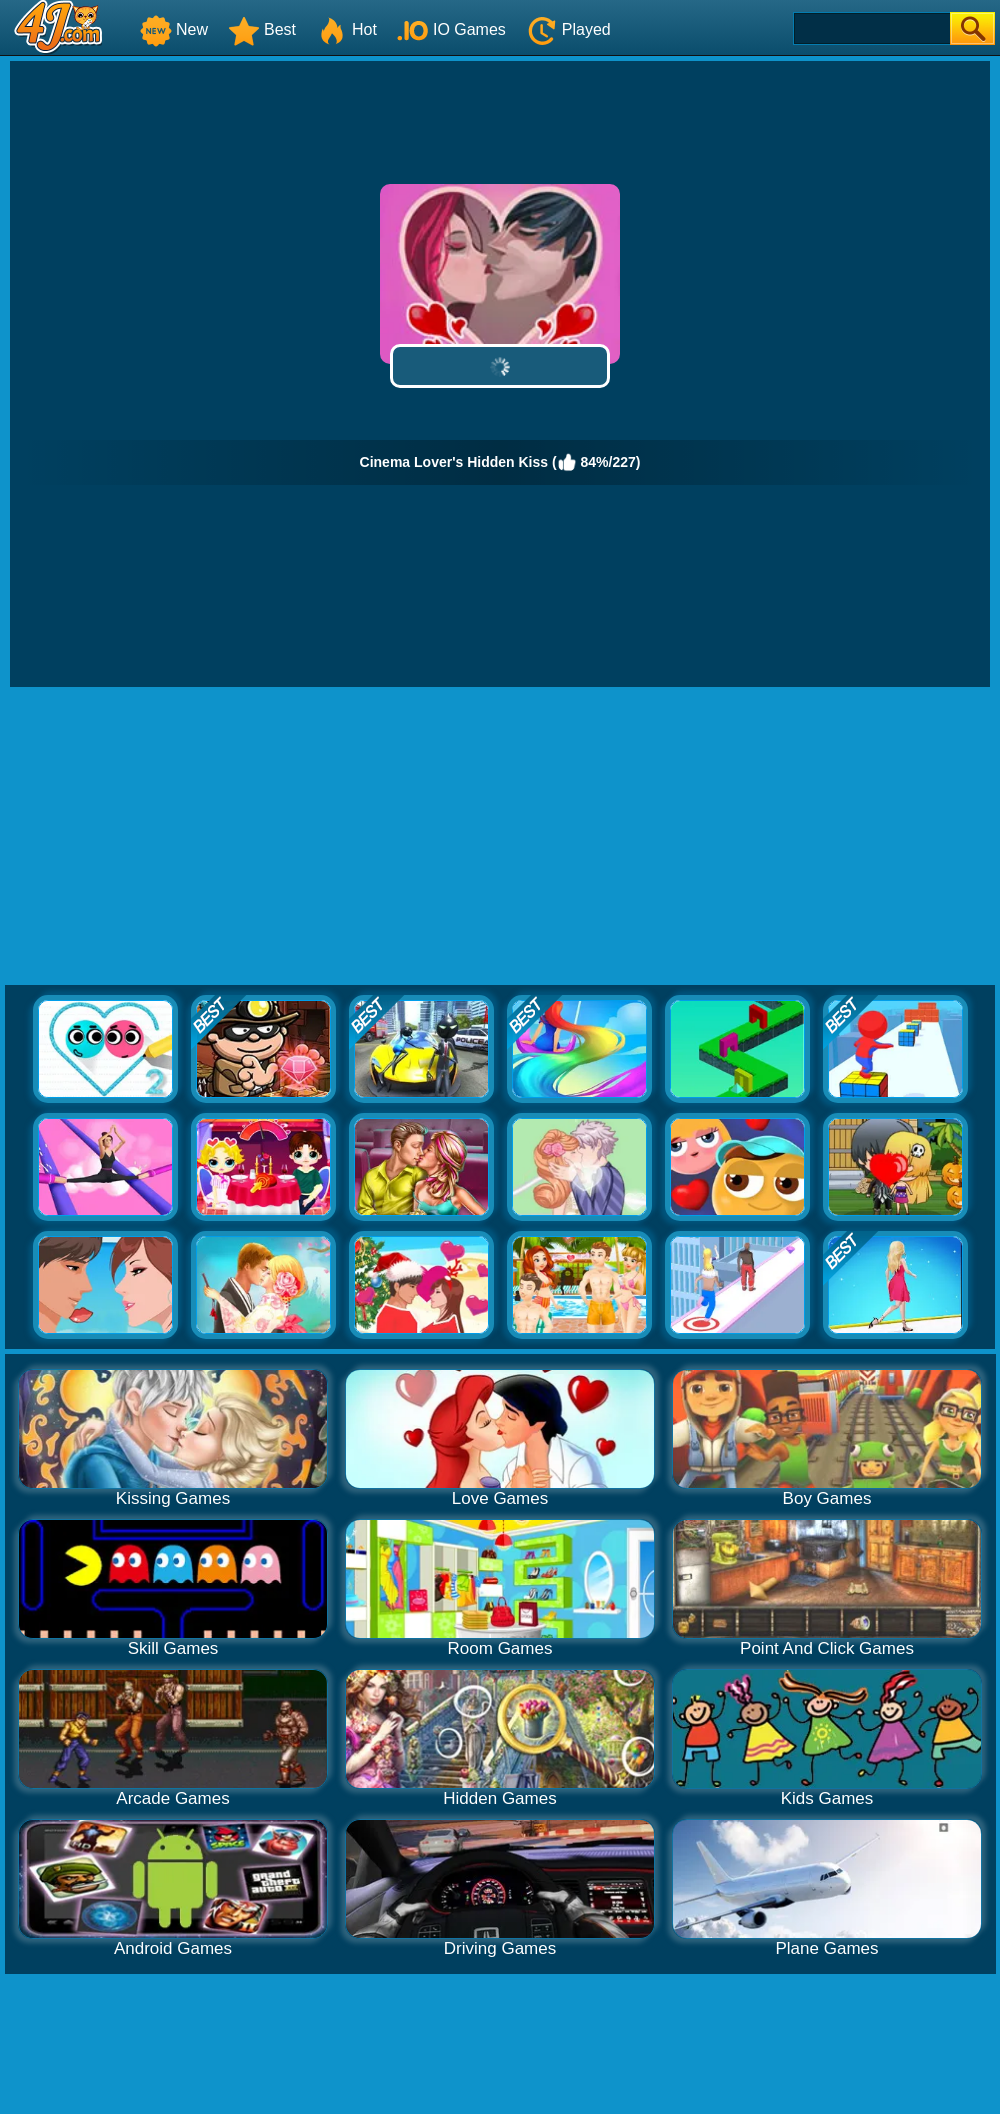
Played (568, 29)
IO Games (451, 29)
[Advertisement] (500, 837)
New (174, 29)
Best (262, 29)
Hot (346, 29)
